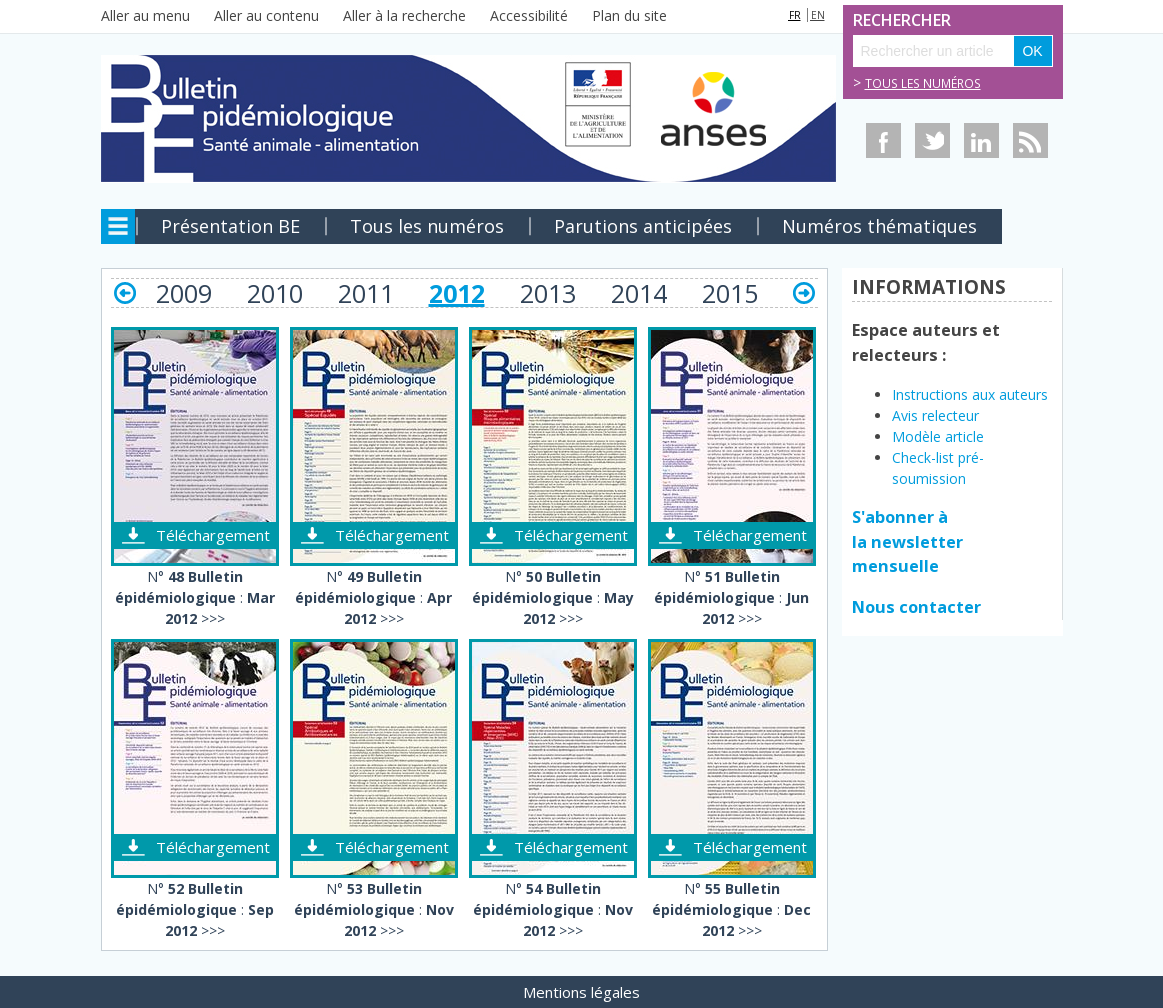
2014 (639, 293)
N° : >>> (195, 597)
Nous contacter (916, 607)
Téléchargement (213, 535)
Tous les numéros (923, 83)
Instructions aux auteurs (970, 394)
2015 (730, 293)
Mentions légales (581, 992)
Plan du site (629, 15)
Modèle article (938, 436)
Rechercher (875, 20)
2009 (184, 293)
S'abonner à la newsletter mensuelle (907, 541)
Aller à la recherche (404, 15)
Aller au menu (145, 15)
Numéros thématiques (879, 226)
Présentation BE (230, 226)
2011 (366, 293)
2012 (457, 293)
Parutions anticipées (643, 226)
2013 (548, 293)
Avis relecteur (937, 415)
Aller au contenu (266, 15)
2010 (275, 293)
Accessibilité (529, 15)
